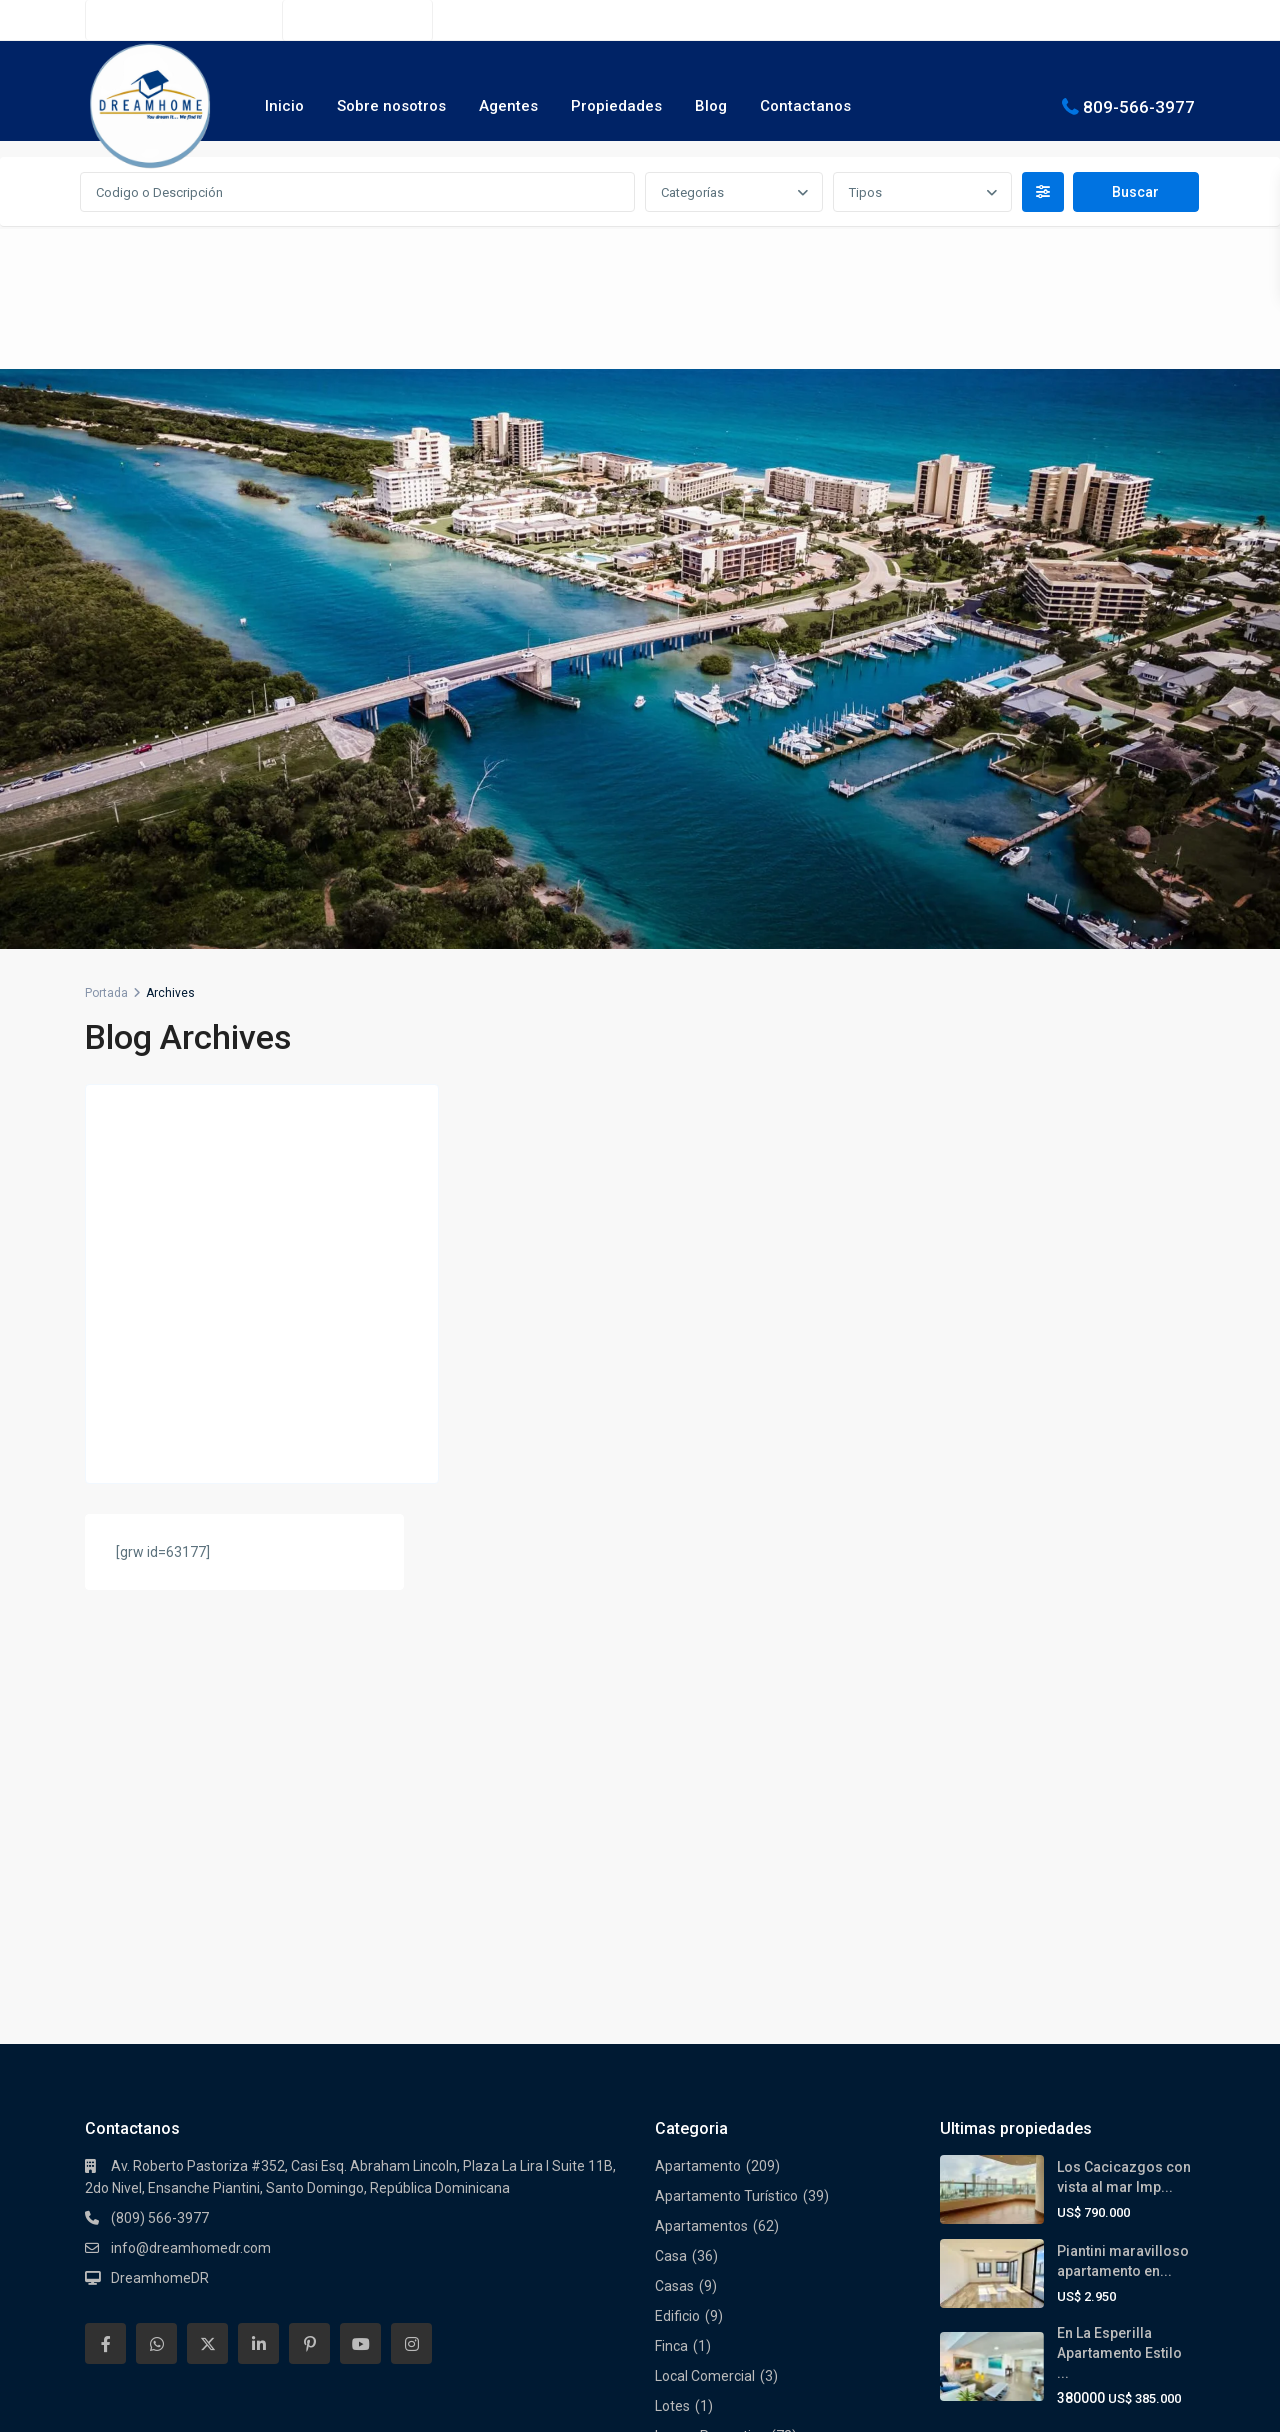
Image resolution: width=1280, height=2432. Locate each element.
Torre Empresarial (711, 2207)
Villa (668, 2237)
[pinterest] (309, 1844)
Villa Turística (696, 2267)
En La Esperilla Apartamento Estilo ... (1119, 1854)
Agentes (508, 106)
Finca (671, 1847)
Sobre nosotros (391, 106)
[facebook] (105, 1844)
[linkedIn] (258, 1844)
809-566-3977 (1139, 106)
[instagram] (411, 1844)
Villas (671, 2297)
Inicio (284, 106)
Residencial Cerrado (718, 2117)
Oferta (676, 1997)
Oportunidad (694, 2057)
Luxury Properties (710, 1937)
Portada (106, 993)
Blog (711, 106)
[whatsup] (156, 1844)
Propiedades (616, 106)
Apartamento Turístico (726, 1697)
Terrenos (683, 2177)
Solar (671, 2147)
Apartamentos (701, 1727)
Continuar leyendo (164, 1446)
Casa (671, 1757)
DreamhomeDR (160, 1779)
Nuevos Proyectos (712, 1967)
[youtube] (360, 1844)
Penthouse (689, 2087)
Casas (674, 1787)
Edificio (677, 1817)
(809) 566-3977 (368, 20)
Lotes (672, 1907)
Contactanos (805, 106)
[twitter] (207, 1844)
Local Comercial (705, 1877)
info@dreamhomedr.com (191, 1749)
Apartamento (698, 1667)
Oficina (677, 2027)
